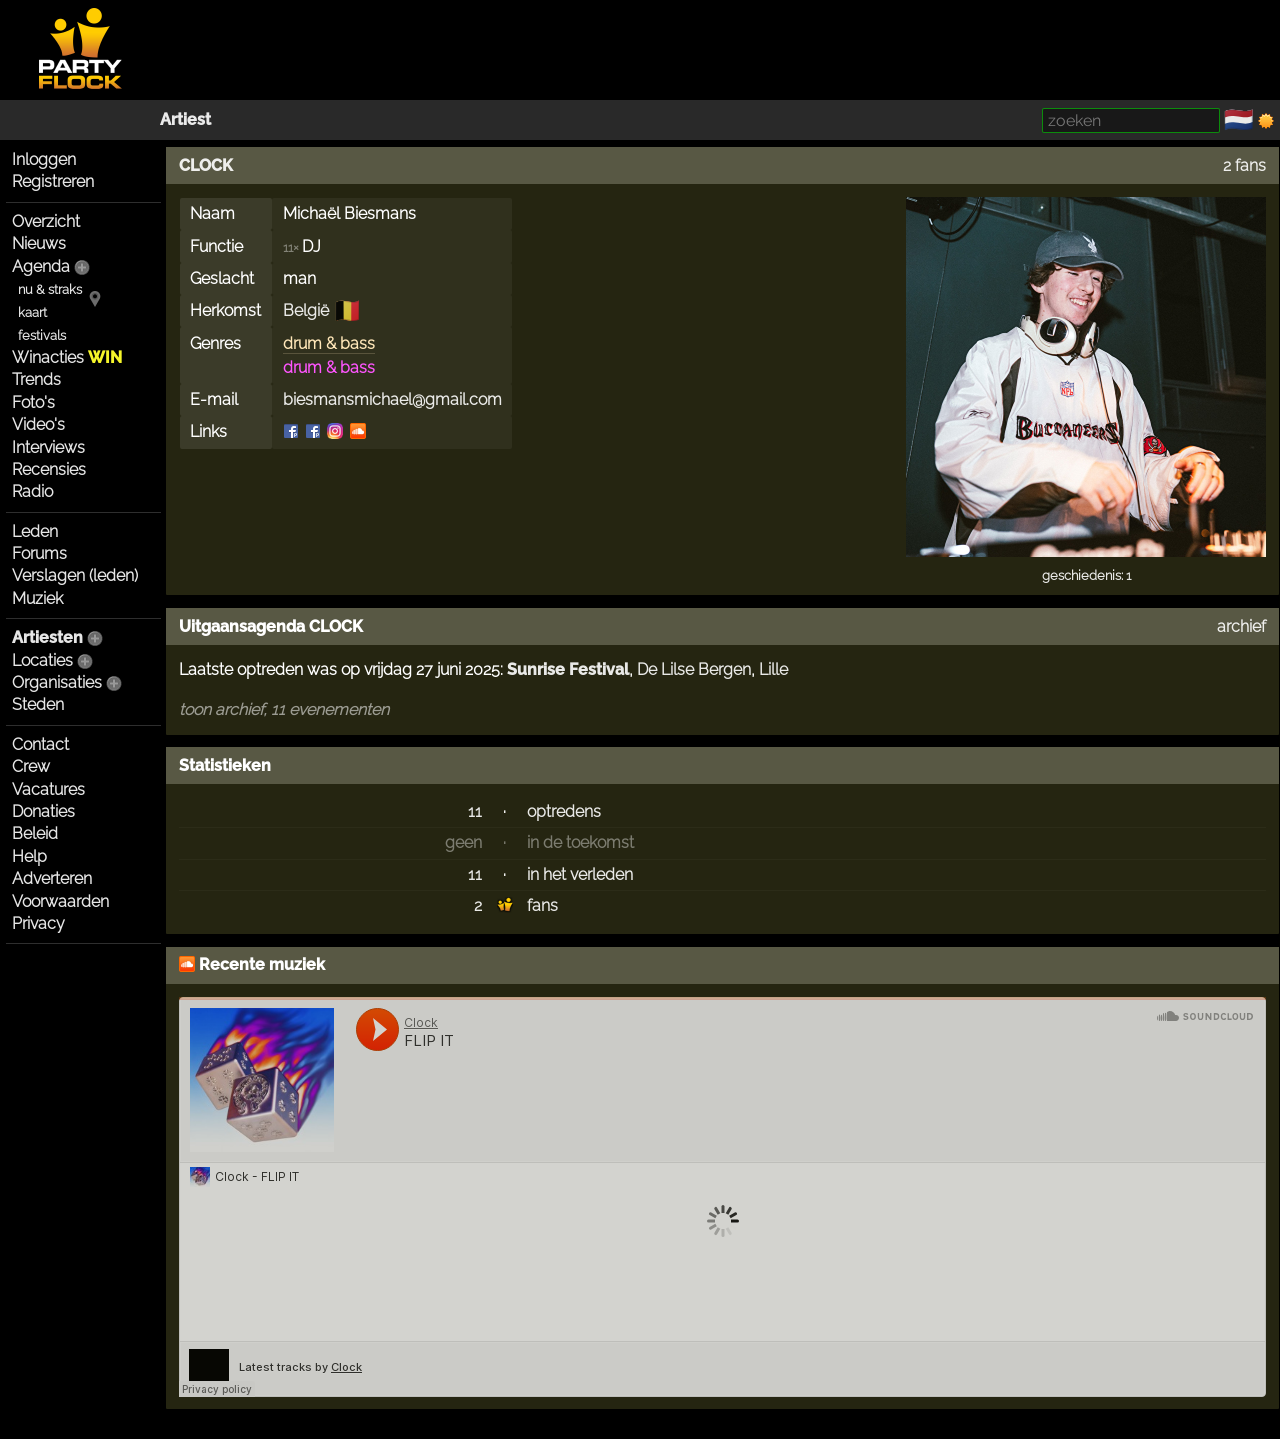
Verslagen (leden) (75, 575)
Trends (36, 379)
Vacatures (48, 789)
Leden (35, 531)
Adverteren (52, 878)
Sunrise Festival (568, 669)
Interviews (48, 447)
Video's (38, 424)
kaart (32, 312)
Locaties (42, 660)
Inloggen (44, 159)
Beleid (35, 833)
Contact (40, 744)
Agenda (41, 266)
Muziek (37, 598)
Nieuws (39, 243)
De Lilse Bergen (694, 669)
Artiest (185, 119)
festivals (42, 335)
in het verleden (580, 874)
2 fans (1244, 165)
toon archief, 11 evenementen (284, 709)
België (306, 310)
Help (29, 856)
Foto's (33, 402)
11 (475, 811)
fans (542, 905)
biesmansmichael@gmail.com (392, 399)
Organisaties (57, 682)
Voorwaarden (60, 901)
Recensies (49, 469)
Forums (39, 553)
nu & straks (50, 289)
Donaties (43, 811)
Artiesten (47, 637)
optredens (564, 811)
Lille (773, 669)
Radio (32, 491)
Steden (38, 704)
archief (1241, 626)
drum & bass (329, 343)
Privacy (38, 923)
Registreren (53, 181)
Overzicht (46, 221)
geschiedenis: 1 (1086, 575)
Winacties (67, 357)
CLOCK (206, 165)
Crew (31, 766)
